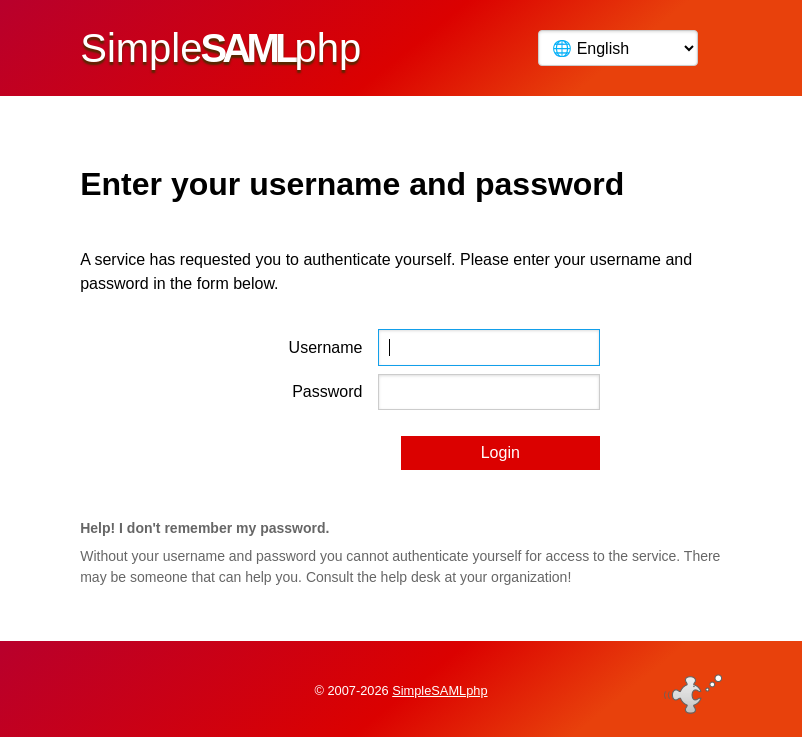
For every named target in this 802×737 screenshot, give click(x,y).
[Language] (618, 48)
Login (500, 452)
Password (327, 391)
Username (326, 347)
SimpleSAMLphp (439, 690)
